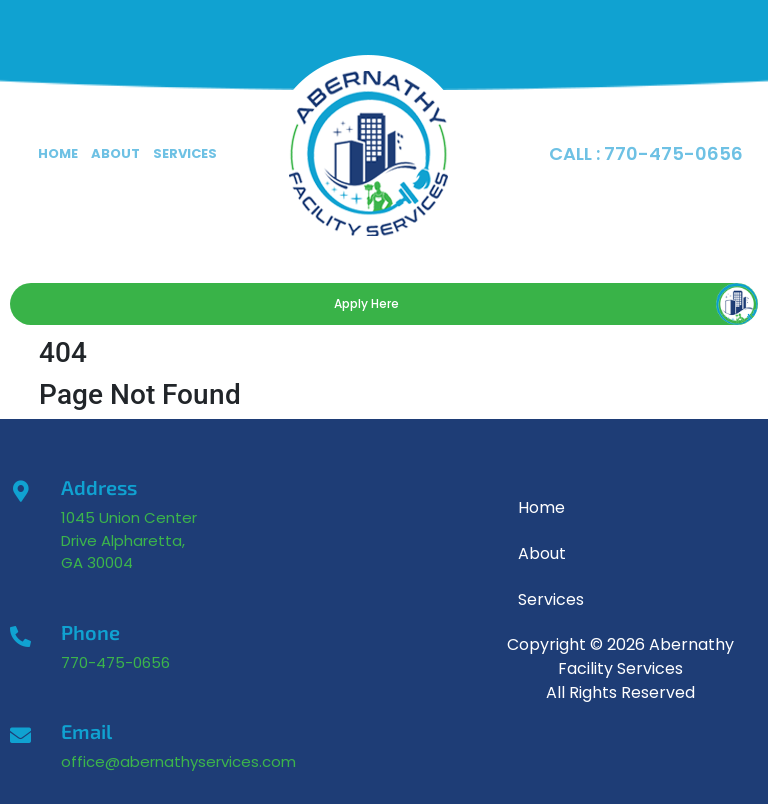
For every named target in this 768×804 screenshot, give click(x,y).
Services (185, 153)
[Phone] (20, 636)
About (115, 153)
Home (58, 153)
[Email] (20, 735)
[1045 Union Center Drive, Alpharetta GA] (346, 614)
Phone (90, 632)
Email (86, 731)
